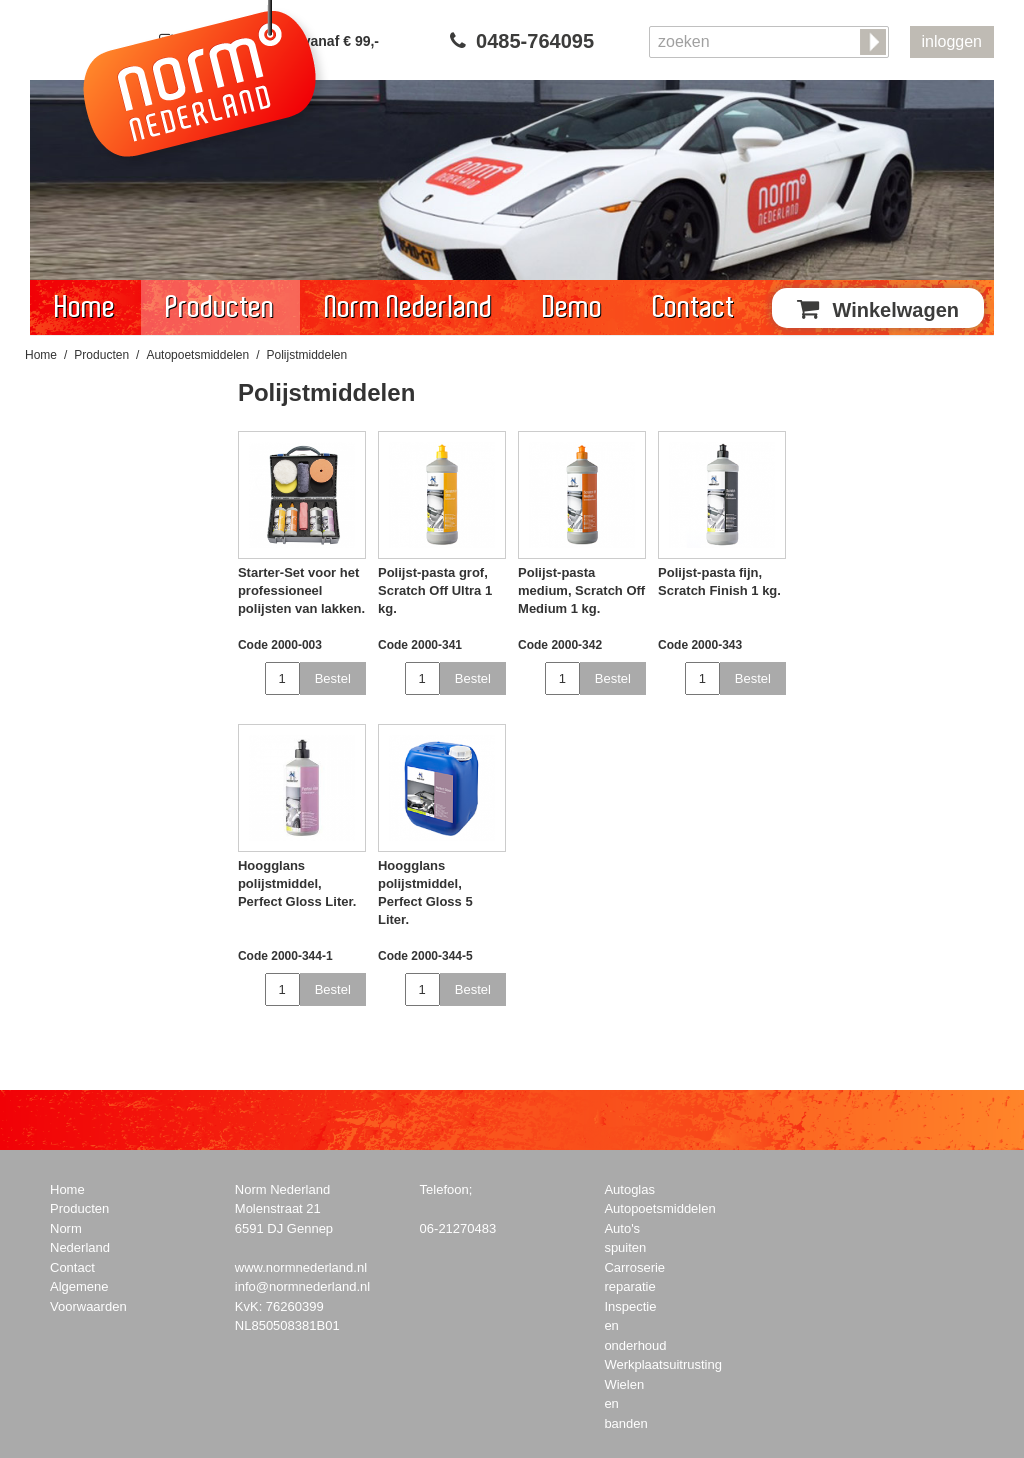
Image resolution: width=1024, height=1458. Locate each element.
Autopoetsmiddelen (197, 355)
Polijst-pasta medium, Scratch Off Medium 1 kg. (581, 590)
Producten (220, 307)
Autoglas (629, 1189)
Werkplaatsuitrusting (663, 1364)
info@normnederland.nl (302, 1286)
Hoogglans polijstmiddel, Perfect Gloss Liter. (297, 883)
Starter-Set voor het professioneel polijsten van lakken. (301, 590)
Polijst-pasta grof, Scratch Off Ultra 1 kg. (435, 590)
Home (85, 307)
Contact (694, 307)
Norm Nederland (409, 307)
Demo (573, 307)
